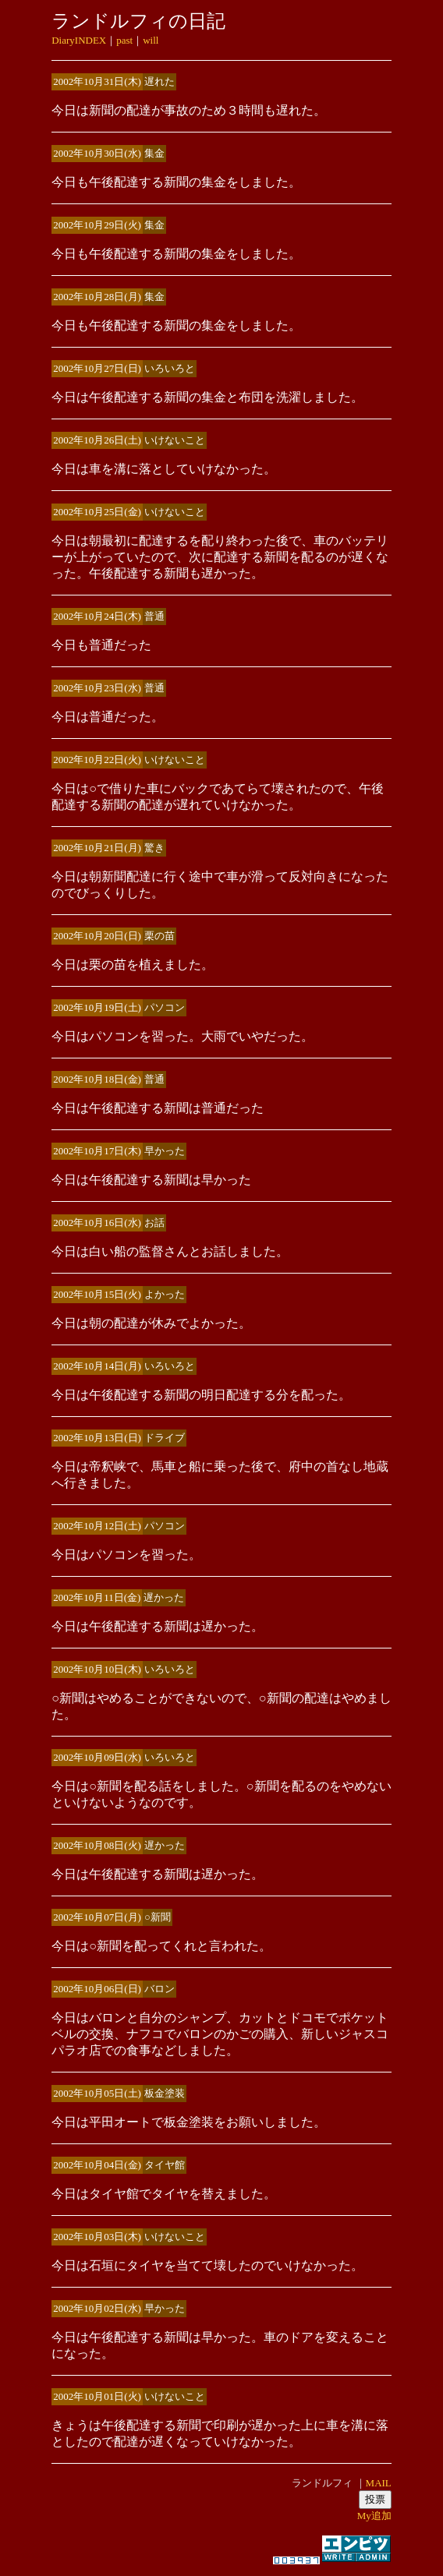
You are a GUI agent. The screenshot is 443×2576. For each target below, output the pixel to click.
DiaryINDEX (78, 40)
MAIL (379, 2483)
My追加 (374, 2515)
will (150, 40)
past (124, 40)
